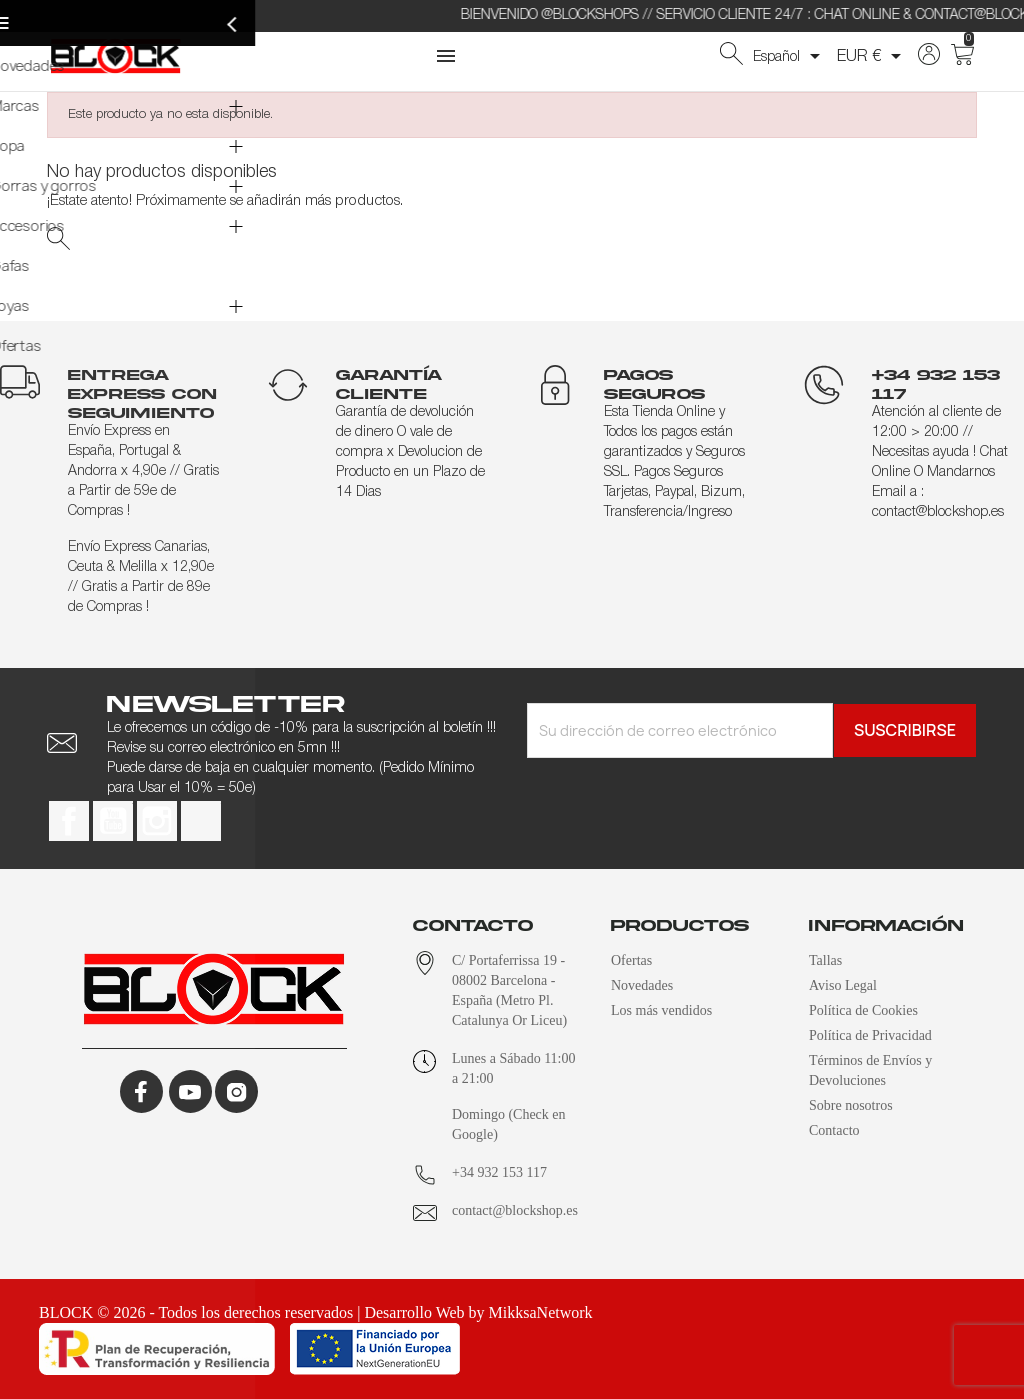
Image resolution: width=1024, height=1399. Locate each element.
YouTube (113, 821)
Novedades (642, 985)
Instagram (157, 821)
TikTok (201, 821)
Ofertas (631, 960)
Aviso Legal (843, 985)
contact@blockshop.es (515, 1210)
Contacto (834, 1130)
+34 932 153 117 (499, 1172)
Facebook (69, 821)
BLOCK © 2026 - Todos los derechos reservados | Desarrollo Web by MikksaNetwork (316, 1312)
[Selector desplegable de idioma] (790, 56)
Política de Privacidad (870, 1035)
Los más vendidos (661, 1010)
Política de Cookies (863, 1010)
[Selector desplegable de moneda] (872, 56)
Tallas (825, 960)
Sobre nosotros (851, 1105)
